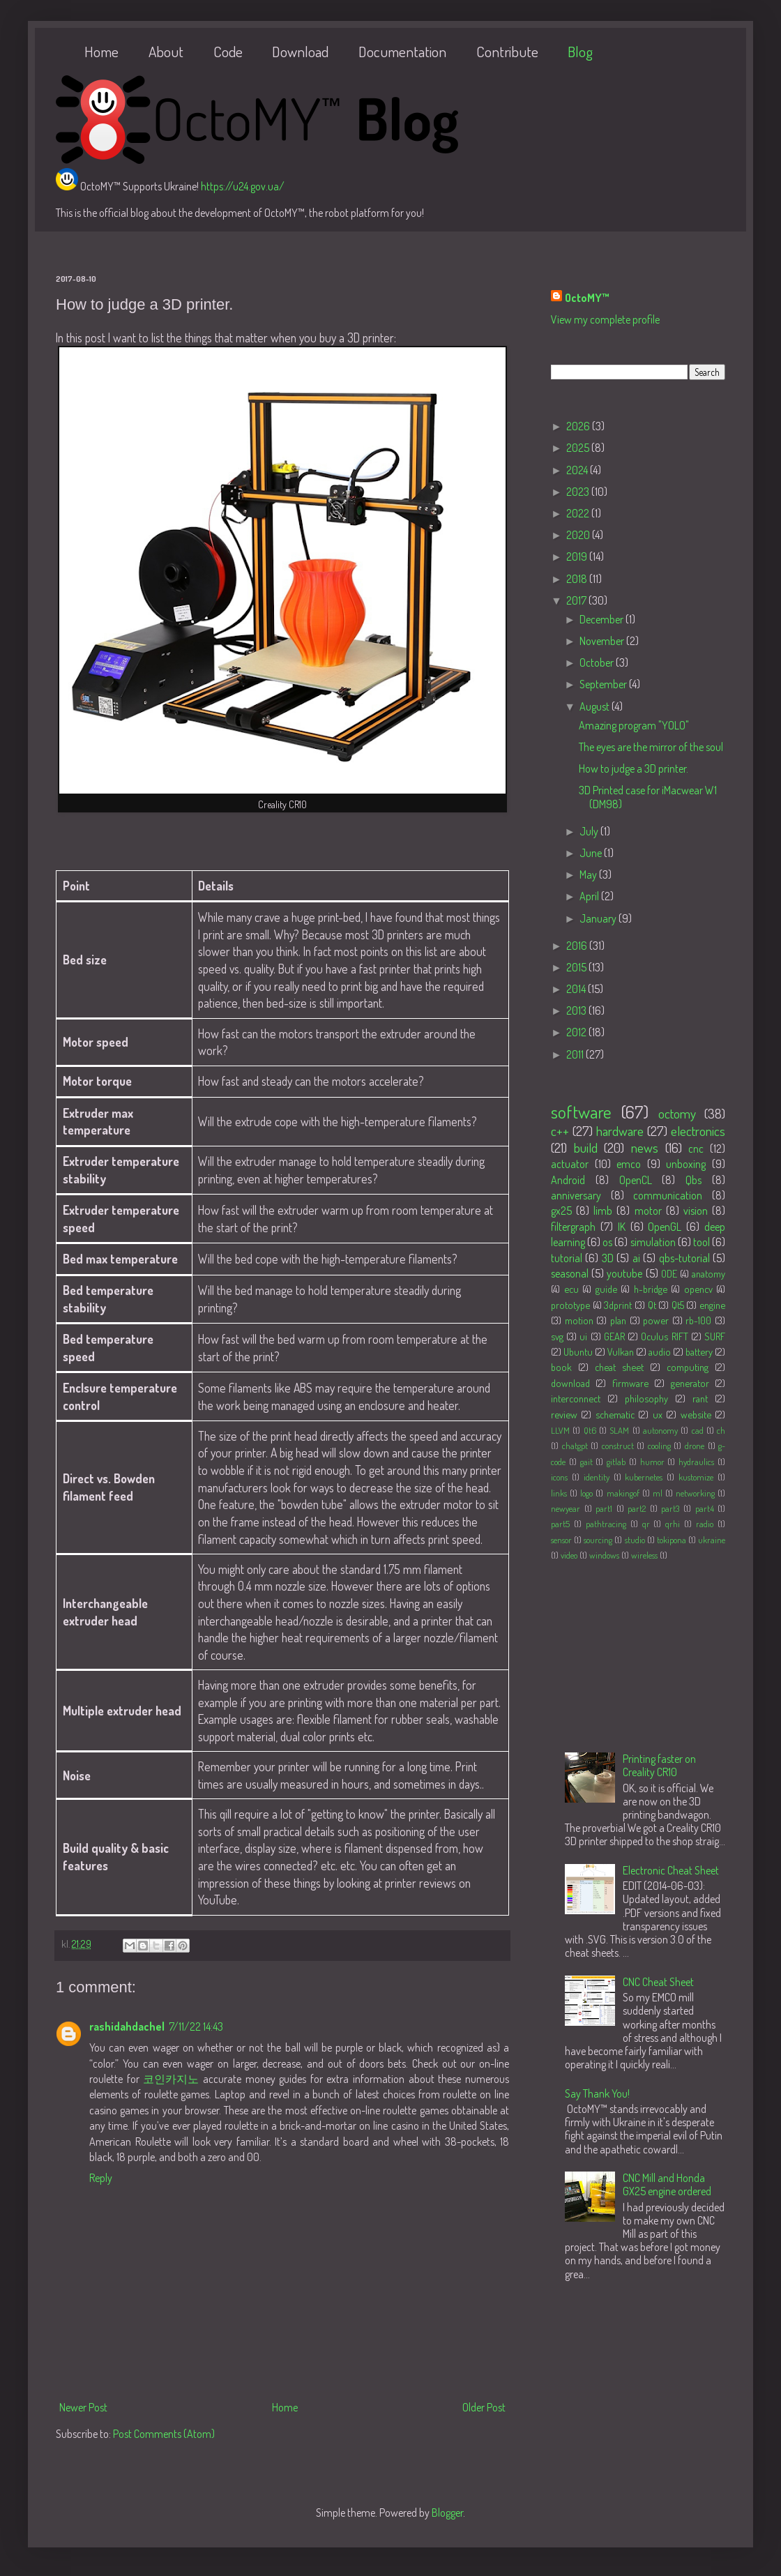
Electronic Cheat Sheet (671, 1870)
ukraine (711, 1539)
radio (704, 1523)
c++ (560, 1130)
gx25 (561, 1211)
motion (579, 1320)
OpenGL (664, 1227)
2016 (577, 946)
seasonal (570, 1273)
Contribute (507, 51)
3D (608, 1258)
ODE (669, 1273)
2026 (579, 426)
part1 (604, 1508)
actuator (570, 1164)
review (564, 1414)
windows (604, 1555)
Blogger (447, 2513)
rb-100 (698, 1320)
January (599, 918)
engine (712, 1304)
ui (583, 1336)
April (590, 896)
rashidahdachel (127, 2026)
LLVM (560, 1430)
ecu (571, 1288)
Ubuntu (578, 1351)
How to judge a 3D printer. (633, 768)
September (604, 684)
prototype (570, 1304)
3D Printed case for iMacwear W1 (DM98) (648, 796)
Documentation (402, 51)
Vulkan (620, 1351)
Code (228, 51)
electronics (698, 1130)
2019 (577, 556)
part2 (637, 1508)
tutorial (566, 1258)
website (696, 1414)
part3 (670, 1508)
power (656, 1320)
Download (300, 51)
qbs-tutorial (684, 1258)
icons (559, 1477)
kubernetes (643, 1477)
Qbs (693, 1180)
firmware (630, 1383)
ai (636, 1258)
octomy (677, 1113)
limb (602, 1211)
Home (101, 51)
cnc (696, 1149)
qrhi (672, 1523)
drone (694, 1445)
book (561, 1367)
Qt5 (678, 1304)
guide (606, 1288)
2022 (578, 513)
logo (586, 1493)
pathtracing (606, 1523)
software (581, 1111)
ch (721, 1430)
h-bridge (650, 1288)
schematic (615, 1414)
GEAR (614, 1336)
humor (652, 1461)
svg (557, 1336)
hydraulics (696, 1461)
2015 (577, 967)
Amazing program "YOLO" (634, 725)
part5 (560, 1523)
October (597, 662)
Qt (652, 1304)
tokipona (671, 1539)
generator (690, 1383)
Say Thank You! (597, 2093)
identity (596, 1477)
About (166, 51)
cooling (659, 1445)
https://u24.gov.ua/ (243, 186)
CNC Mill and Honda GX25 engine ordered (667, 2184)
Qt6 (590, 1430)
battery (699, 1351)
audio (660, 1351)
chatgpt (575, 1445)
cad (698, 1430)
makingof (623, 1493)
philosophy (646, 1398)
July (589, 831)
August (595, 706)
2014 (577, 989)
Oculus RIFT (664, 1336)
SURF (714, 1336)
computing (687, 1367)
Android (568, 1180)
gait (586, 1461)
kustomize (695, 1477)
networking (695, 1493)
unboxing (686, 1164)
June (591, 853)
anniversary (576, 1195)
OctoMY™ (587, 298)
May (589, 874)
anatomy (708, 1273)
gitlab (616, 1461)
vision (695, 1211)
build (586, 1147)
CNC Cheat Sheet (658, 1982)
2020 (579, 535)
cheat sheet (619, 1367)
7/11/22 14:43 (196, 2026)
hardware (620, 1130)
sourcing (598, 1539)
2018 (577, 579)
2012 (577, 1032)
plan (618, 1320)
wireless (644, 1555)
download (570, 1383)
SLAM (619, 1430)
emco (628, 1164)
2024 (578, 470)
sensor (561, 1539)
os (607, 1242)
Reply (100, 2178)
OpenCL (635, 1180)
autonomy (660, 1430)
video (569, 1555)
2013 (577, 1010)
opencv (698, 1288)
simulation (653, 1242)
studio (635, 1539)
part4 (704, 1508)
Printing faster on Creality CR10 (659, 1765)
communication (667, 1195)
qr (646, 1523)
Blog (580, 51)
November (602, 641)
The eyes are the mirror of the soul (651, 747)
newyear (565, 1508)
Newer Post (83, 2407)
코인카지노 (171, 2079)
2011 (576, 1054)
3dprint (618, 1304)
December (602, 619)
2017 (577, 600)
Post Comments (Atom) (164, 2434)
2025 (578, 448)
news (644, 1147)
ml (657, 1493)
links (559, 1493)
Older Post (484, 2407)
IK (621, 1227)
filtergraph (573, 1227)
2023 (578, 492)
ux (657, 1414)
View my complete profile (605, 319)
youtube (624, 1273)
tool (701, 1242)
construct (618, 1445)
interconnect (575, 1398)
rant (700, 1398)
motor (648, 1211)
